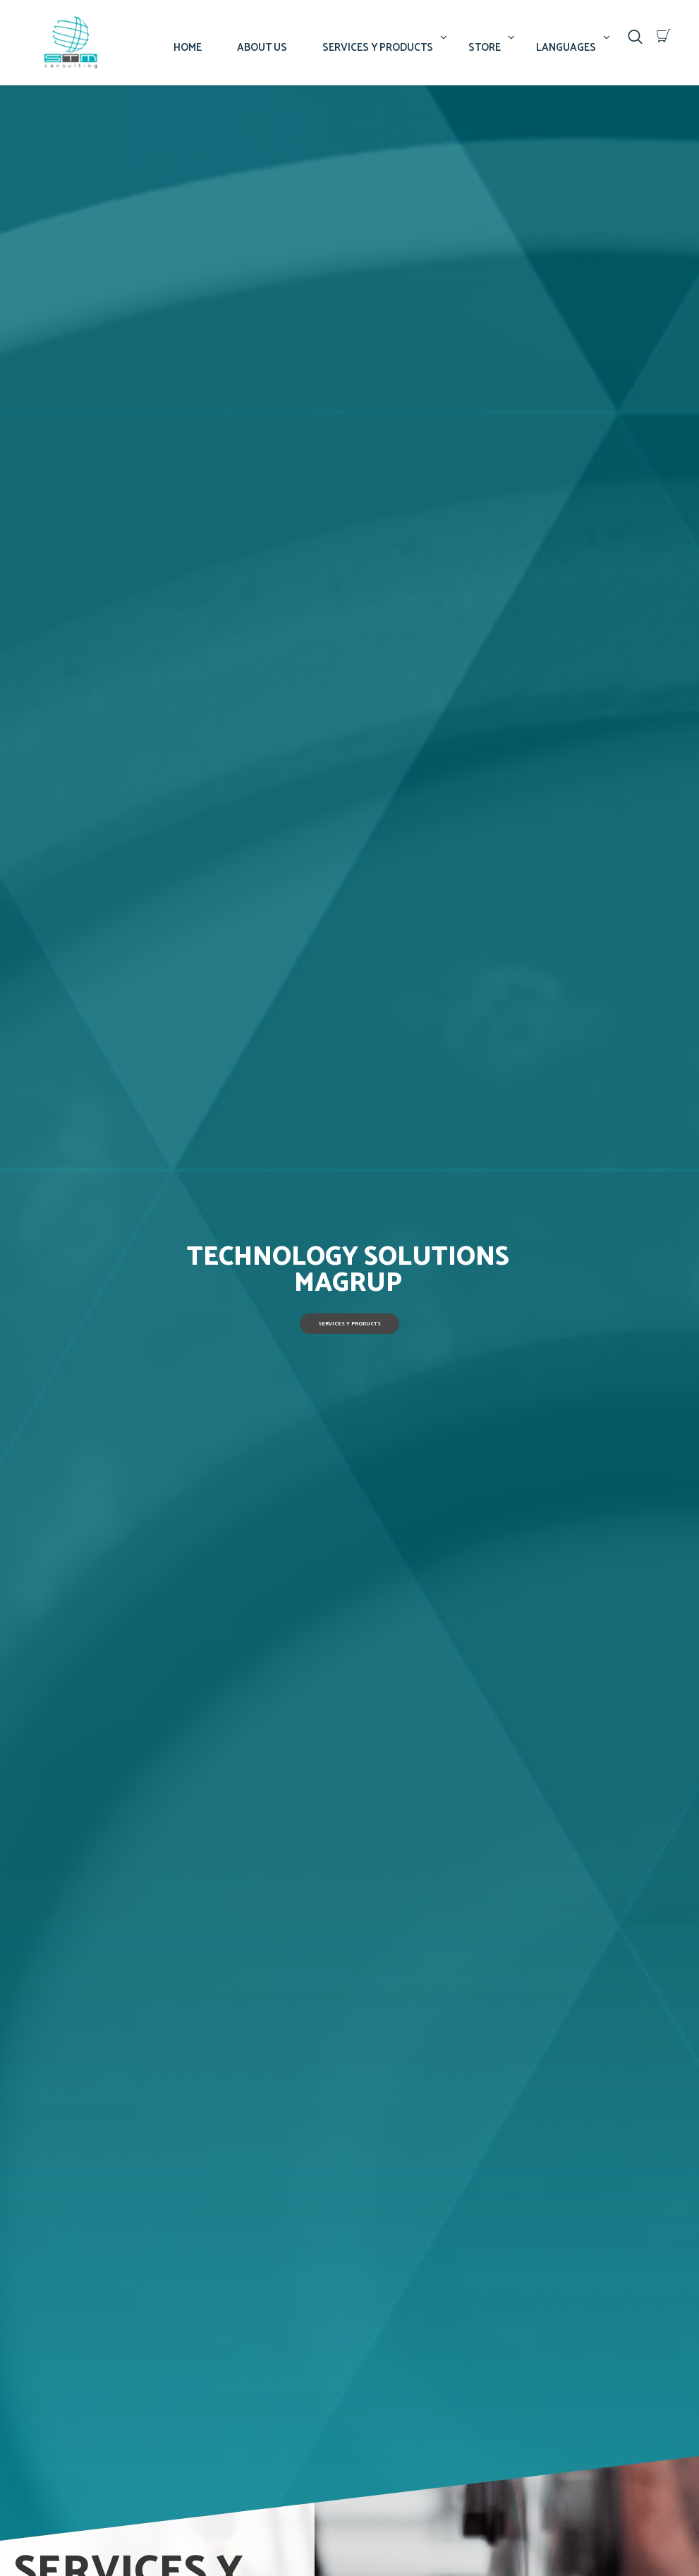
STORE (484, 47)
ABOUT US (262, 47)
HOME (188, 47)
